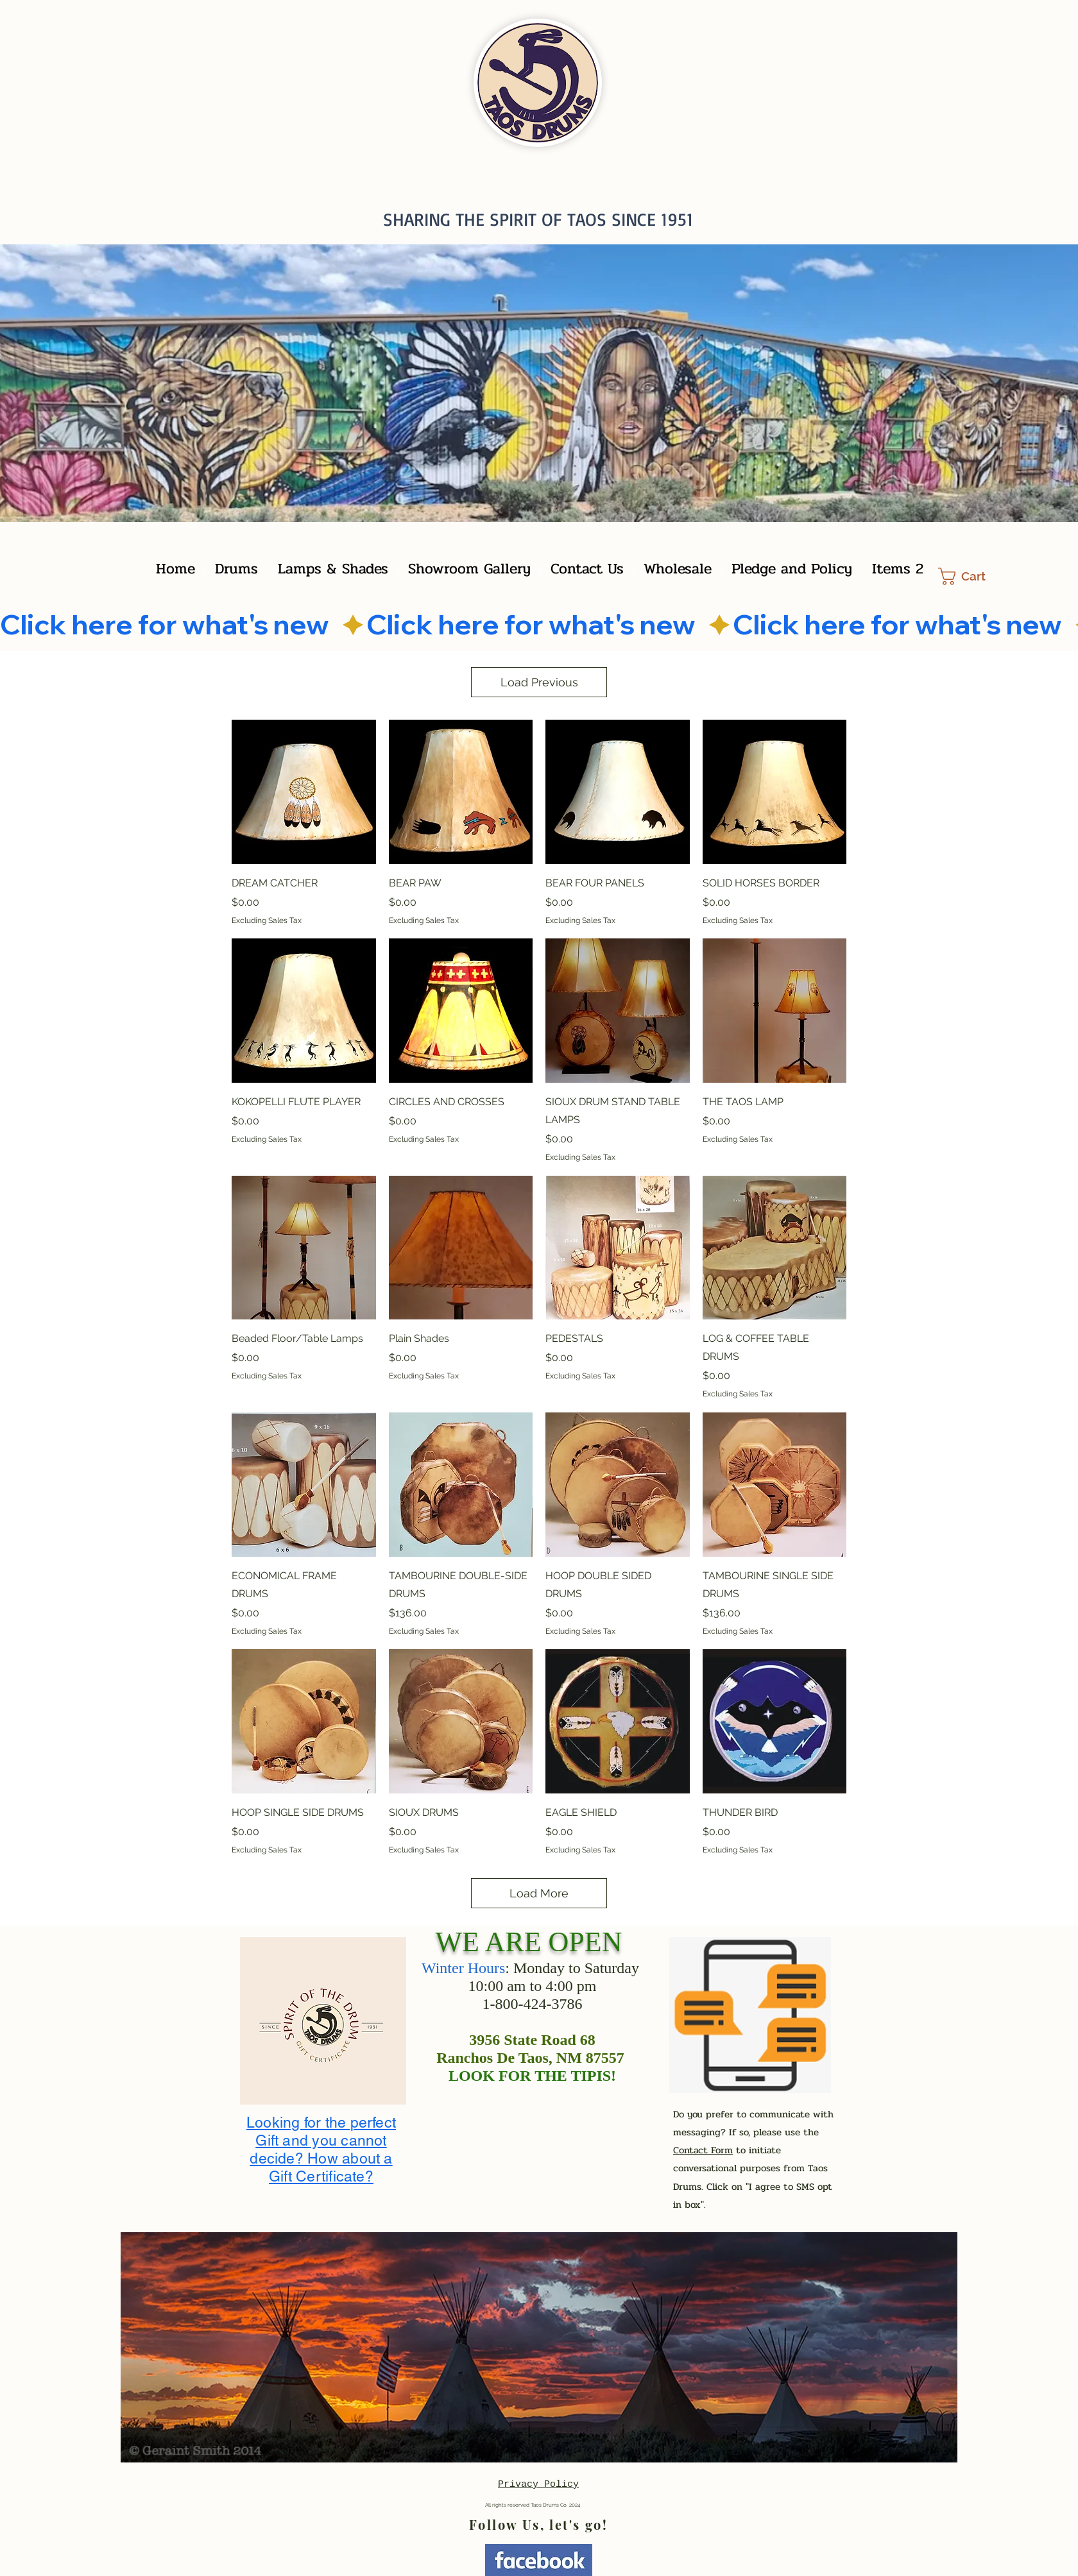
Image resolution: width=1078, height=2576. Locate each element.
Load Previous (539, 682)
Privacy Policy (538, 2484)
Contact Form (703, 2150)
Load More (539, 1893)
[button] (971, 576)
